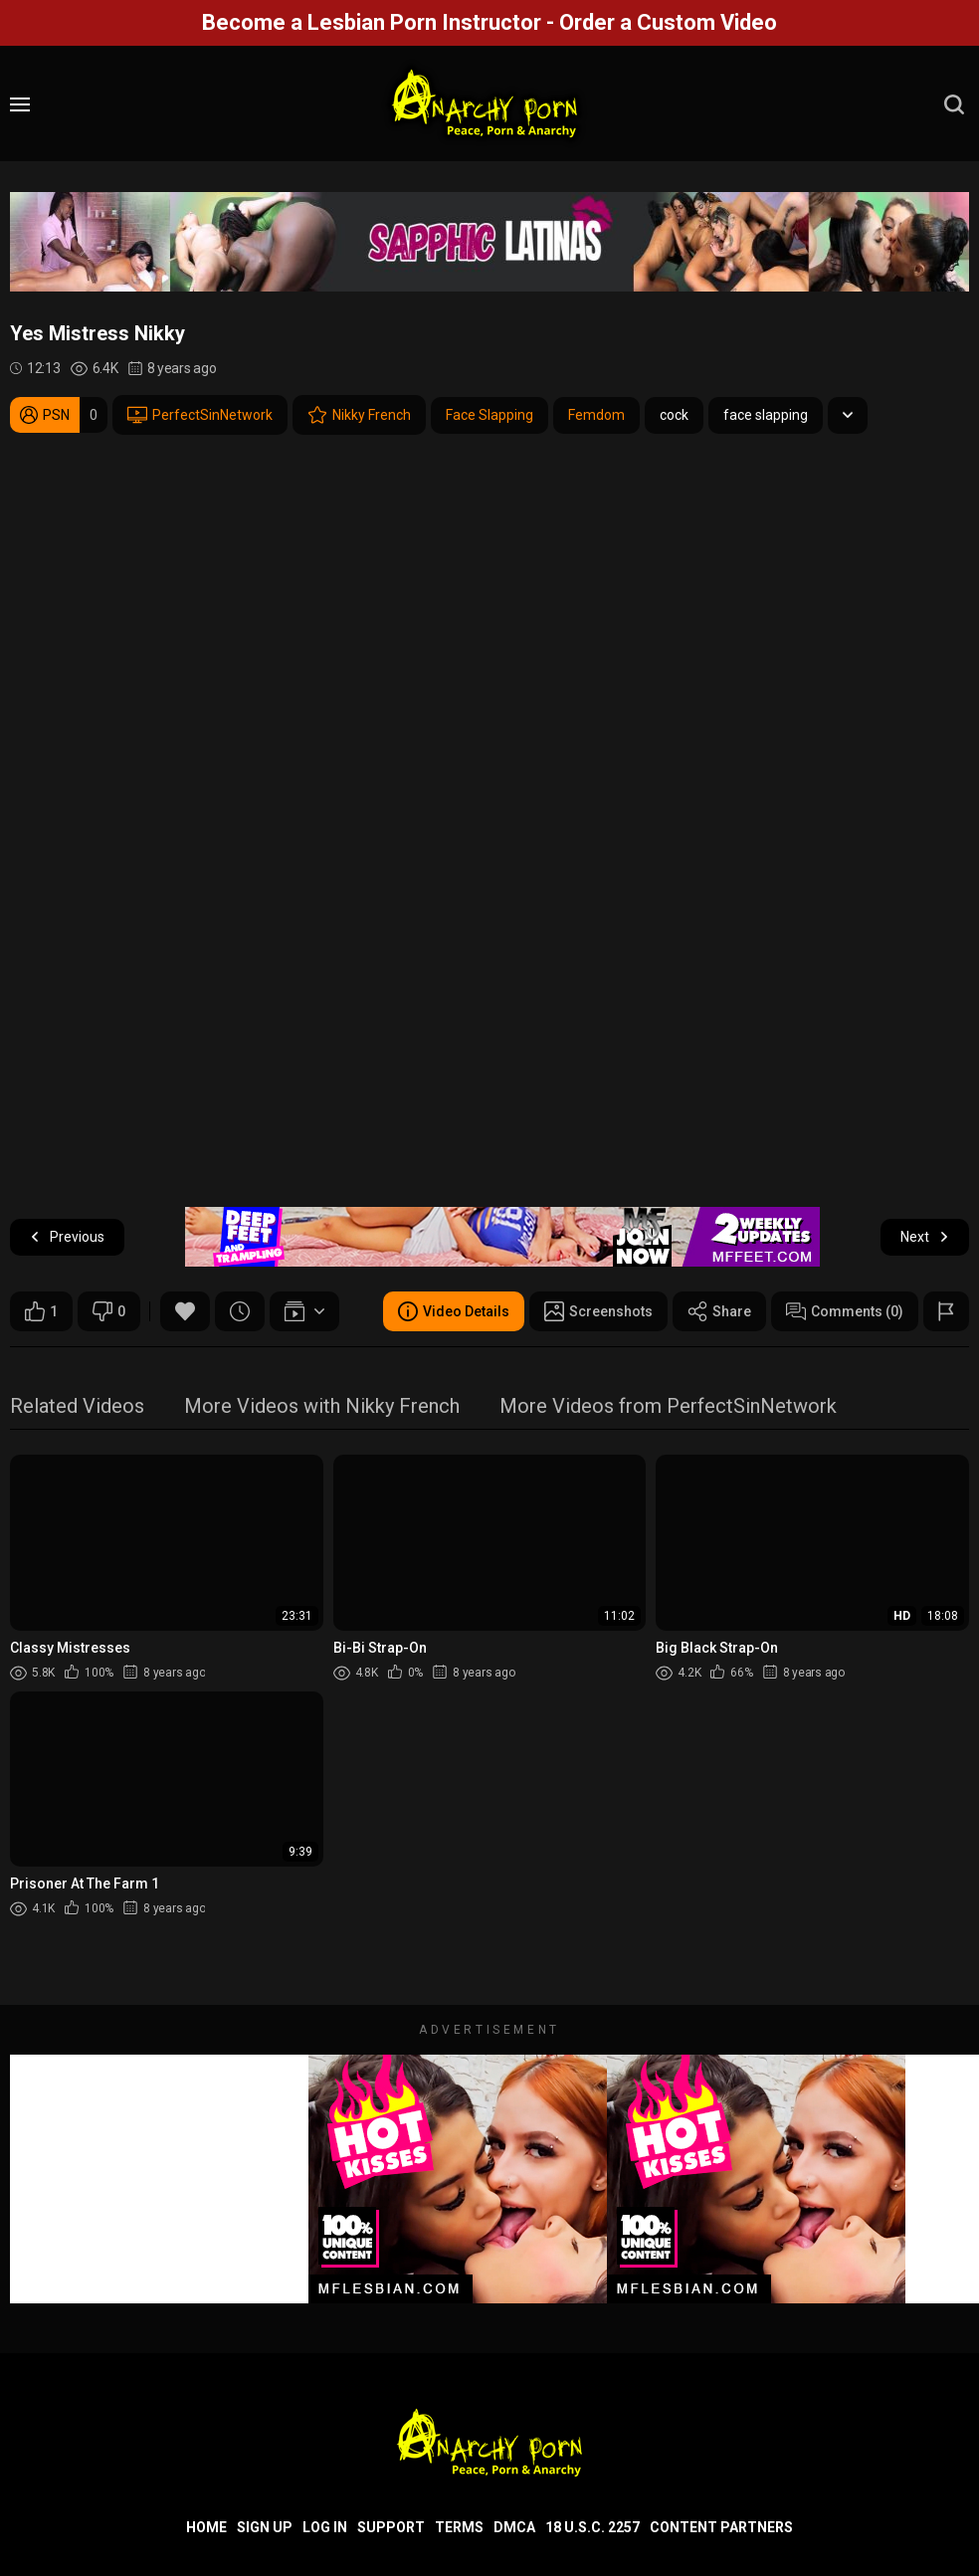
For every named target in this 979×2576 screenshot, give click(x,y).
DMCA (514, 2527)
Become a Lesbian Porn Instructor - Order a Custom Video (489, 22)
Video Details (453, 1311)
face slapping (765, 415)
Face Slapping (489, 415)
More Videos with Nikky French (322, 1407)
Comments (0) (844, 1311)
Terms (459, 2527)
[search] (954, 104)
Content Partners (721, 2527)
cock (674, 415)
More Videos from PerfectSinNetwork (668, 1407)
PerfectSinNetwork (200, 415)
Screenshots (598, 1311)
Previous (67, 1237)
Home (206, 2527)
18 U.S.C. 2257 (592, 2527)
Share (719, 1311)
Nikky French (359, 415)
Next (924, 1237)
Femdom (596, 415)
